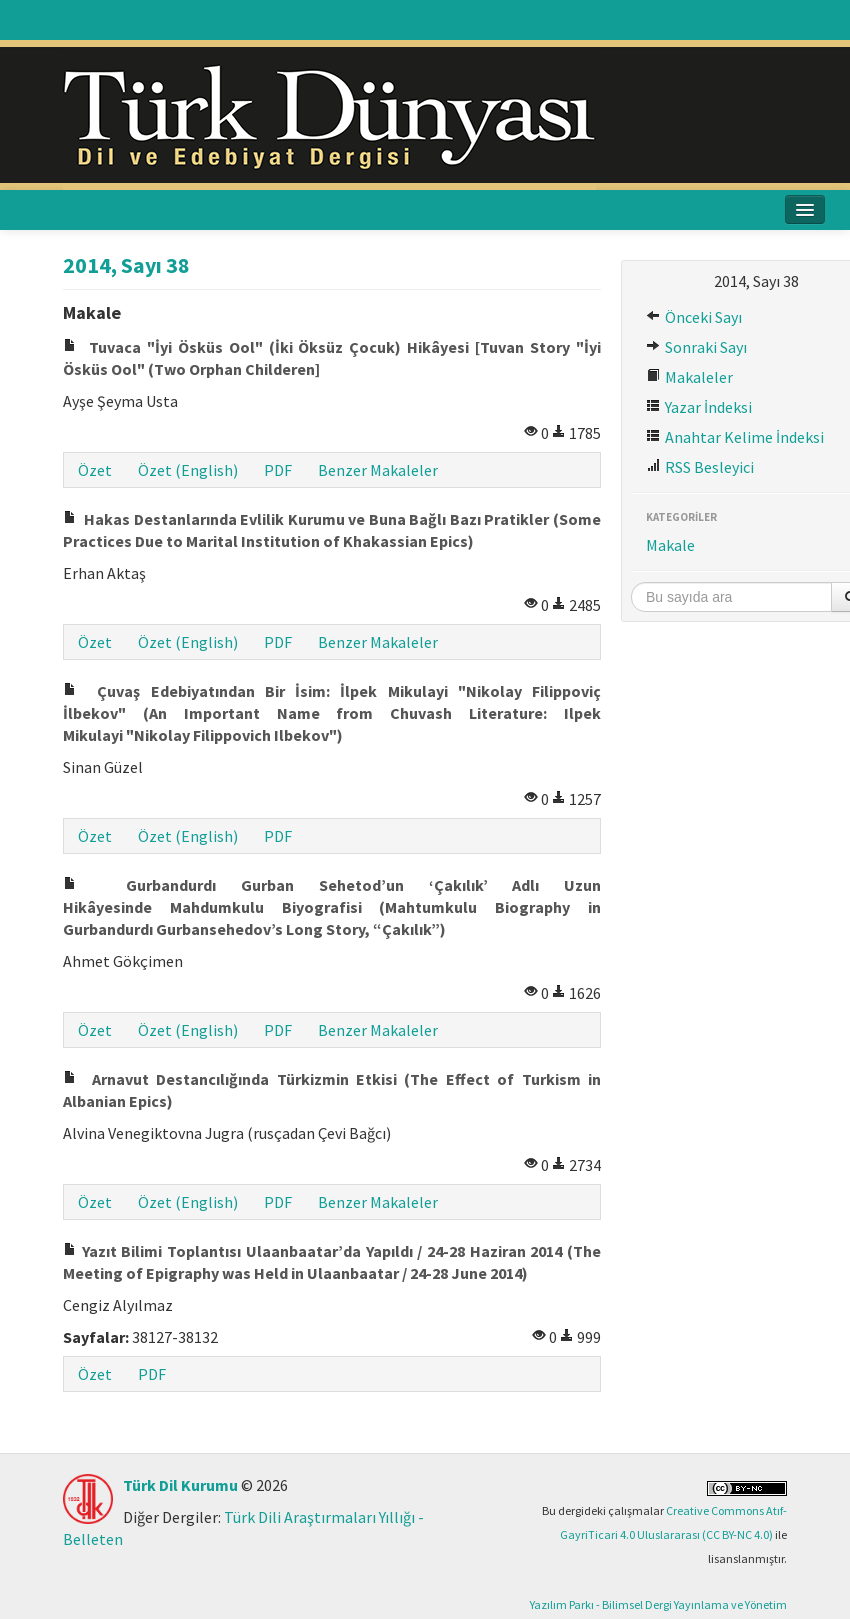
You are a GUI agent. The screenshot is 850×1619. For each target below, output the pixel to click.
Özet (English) (188, 470)
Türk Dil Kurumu (180, 1485)
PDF (278, 470)
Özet (95, 470)
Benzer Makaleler (378, 470)
